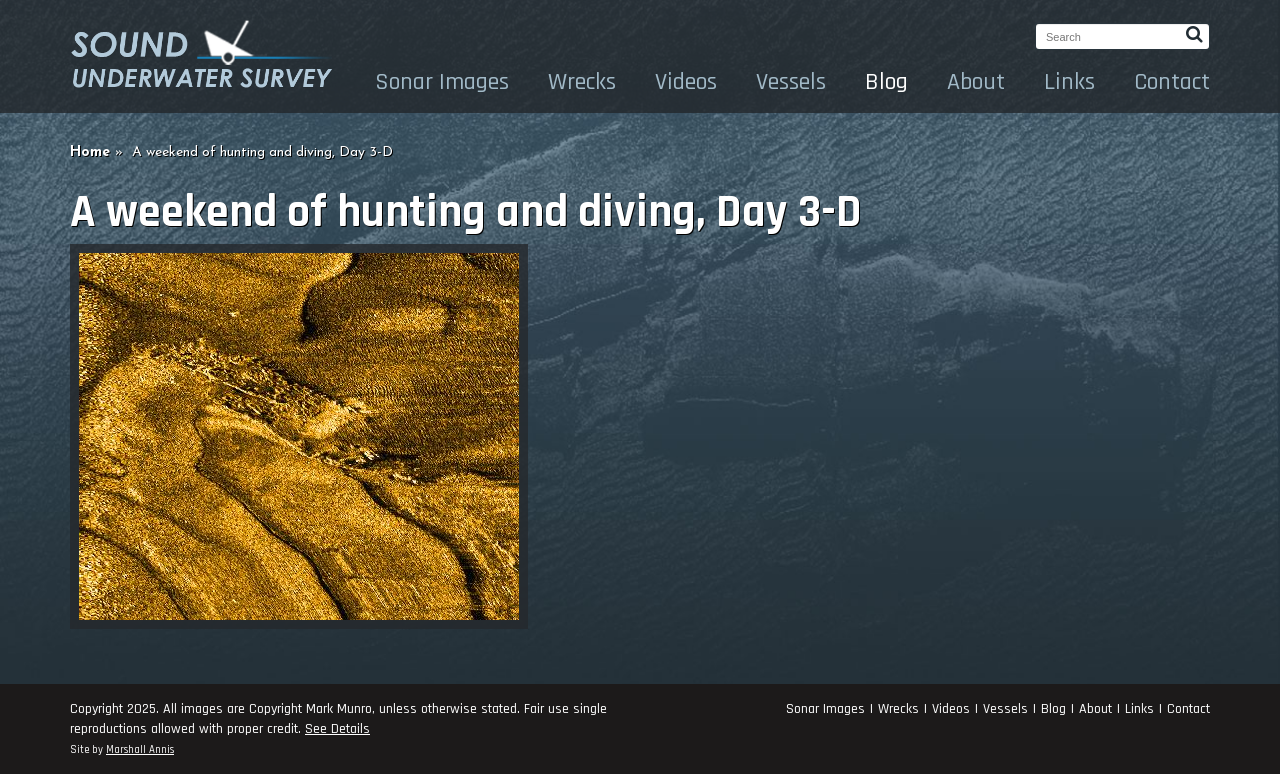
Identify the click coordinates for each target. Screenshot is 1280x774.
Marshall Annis (140, 750)
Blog (886, 82)
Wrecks (582, 82)
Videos (686, 82)
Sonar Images (442, 82)
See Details (337, 729)
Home (90, 152)
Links (1069, 82)
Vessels (791, 82)
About (976, 82)
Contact (1172, 82)
